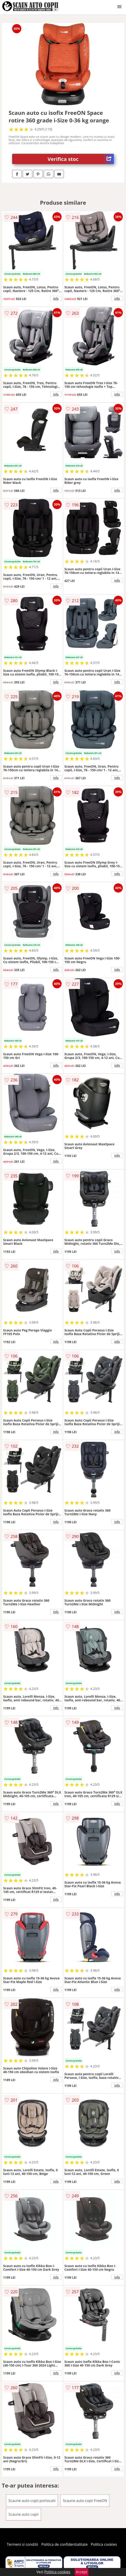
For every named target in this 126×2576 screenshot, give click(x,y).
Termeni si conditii (22, 2544)
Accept (81, 2571)
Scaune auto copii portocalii (32, 2500)
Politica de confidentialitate (64, 2544)
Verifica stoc (81, 159)
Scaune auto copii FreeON (85, 2500)
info (56, 298)
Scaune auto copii (23, 2514)
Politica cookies (104, 2544)
